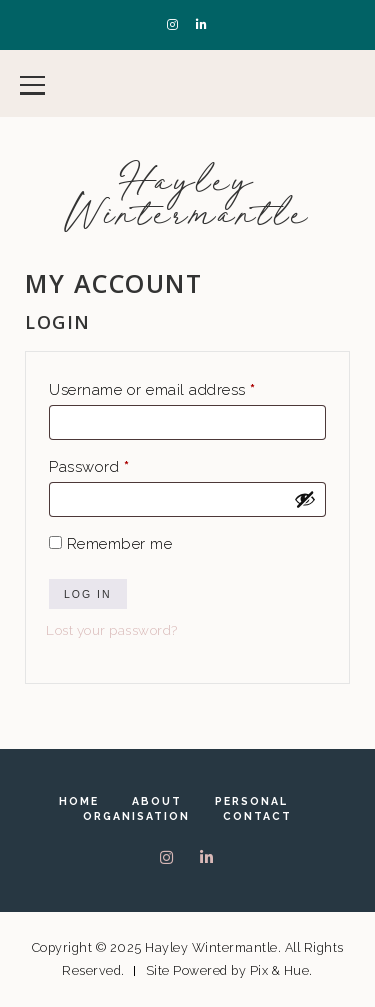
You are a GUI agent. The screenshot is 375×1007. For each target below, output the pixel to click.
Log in (88, 594)
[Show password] (305, 499)
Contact (257, 816)
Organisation (136, 816)
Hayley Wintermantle (187, 197)
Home (79, 801)
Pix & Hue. (281, 970)
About (157, 801)
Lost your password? (112, 630)
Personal (251, 801)
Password (121, 464)
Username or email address (184, 387)
